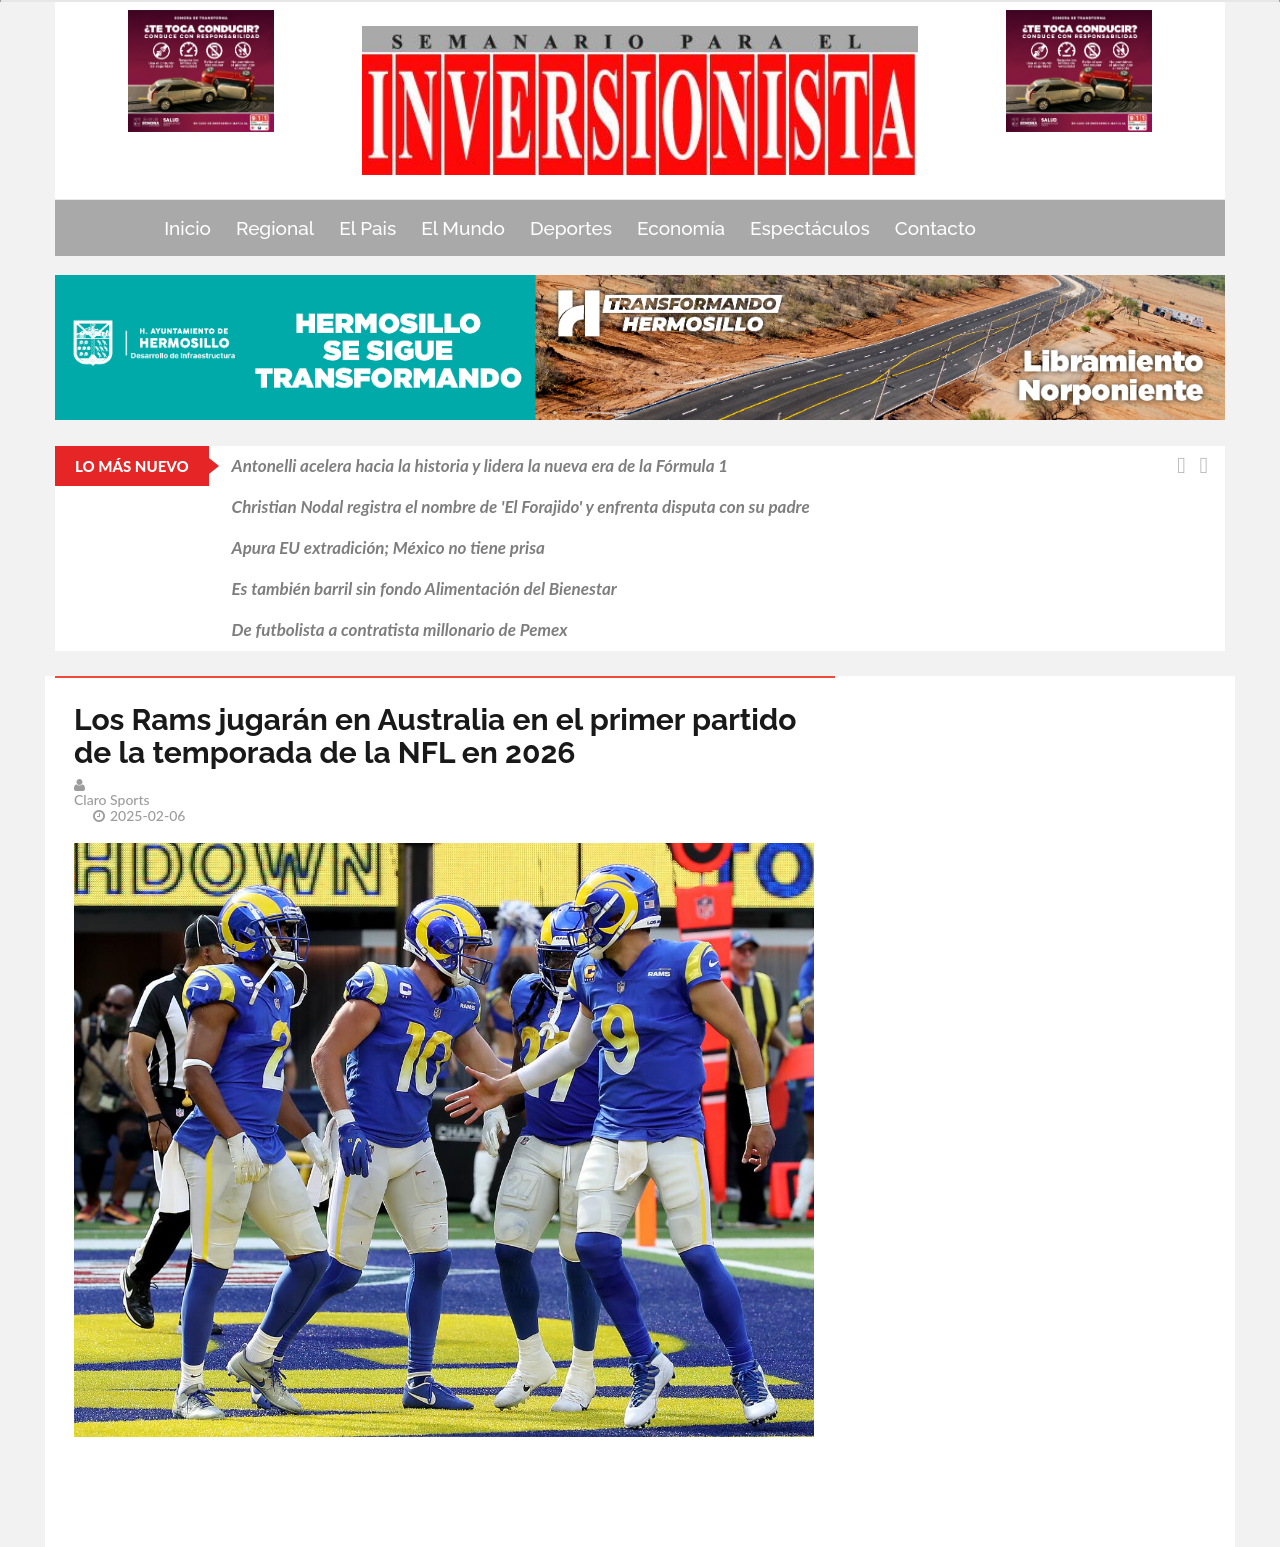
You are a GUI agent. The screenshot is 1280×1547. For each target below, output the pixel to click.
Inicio (187, 228)
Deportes (571, 228)
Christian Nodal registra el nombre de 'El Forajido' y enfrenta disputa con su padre (521, 506)
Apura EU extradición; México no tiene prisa (388, 547)
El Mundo (463, 228)
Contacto (935, 228)
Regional (275, 228)
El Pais (367, 228)
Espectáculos (810, 228)
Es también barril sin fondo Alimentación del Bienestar (424, 588)
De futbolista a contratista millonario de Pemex (400, 629)
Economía (681, 228)
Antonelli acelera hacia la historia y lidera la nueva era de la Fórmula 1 (480, 465)
